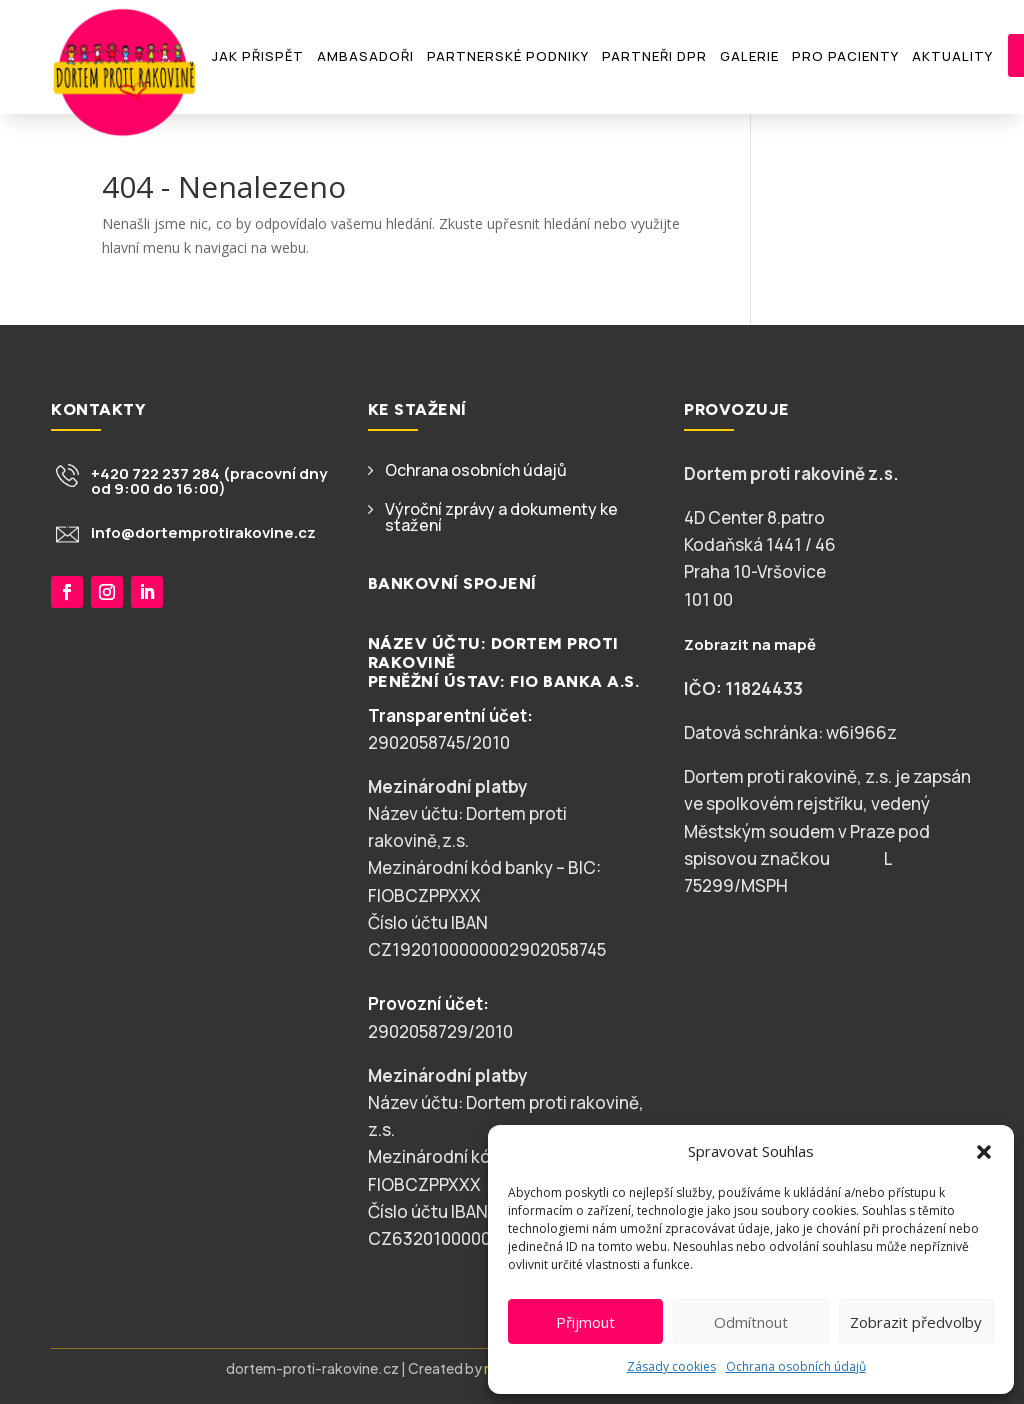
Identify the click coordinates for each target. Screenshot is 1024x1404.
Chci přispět (130, 671)
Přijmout (585, 1322)
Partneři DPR (654, 56)
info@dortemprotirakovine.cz (203, 532)
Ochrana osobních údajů (796, 1366)
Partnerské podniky (508, 56)
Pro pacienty (845, 56)
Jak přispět (258, 56)
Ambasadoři (365, 56)
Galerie (749, 56)
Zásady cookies (671, 1366)
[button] (984, 1152)
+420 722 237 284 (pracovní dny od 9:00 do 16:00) (209, 481)
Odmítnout (751, 1322)
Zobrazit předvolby (916, 1322)
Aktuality (952, 56)
